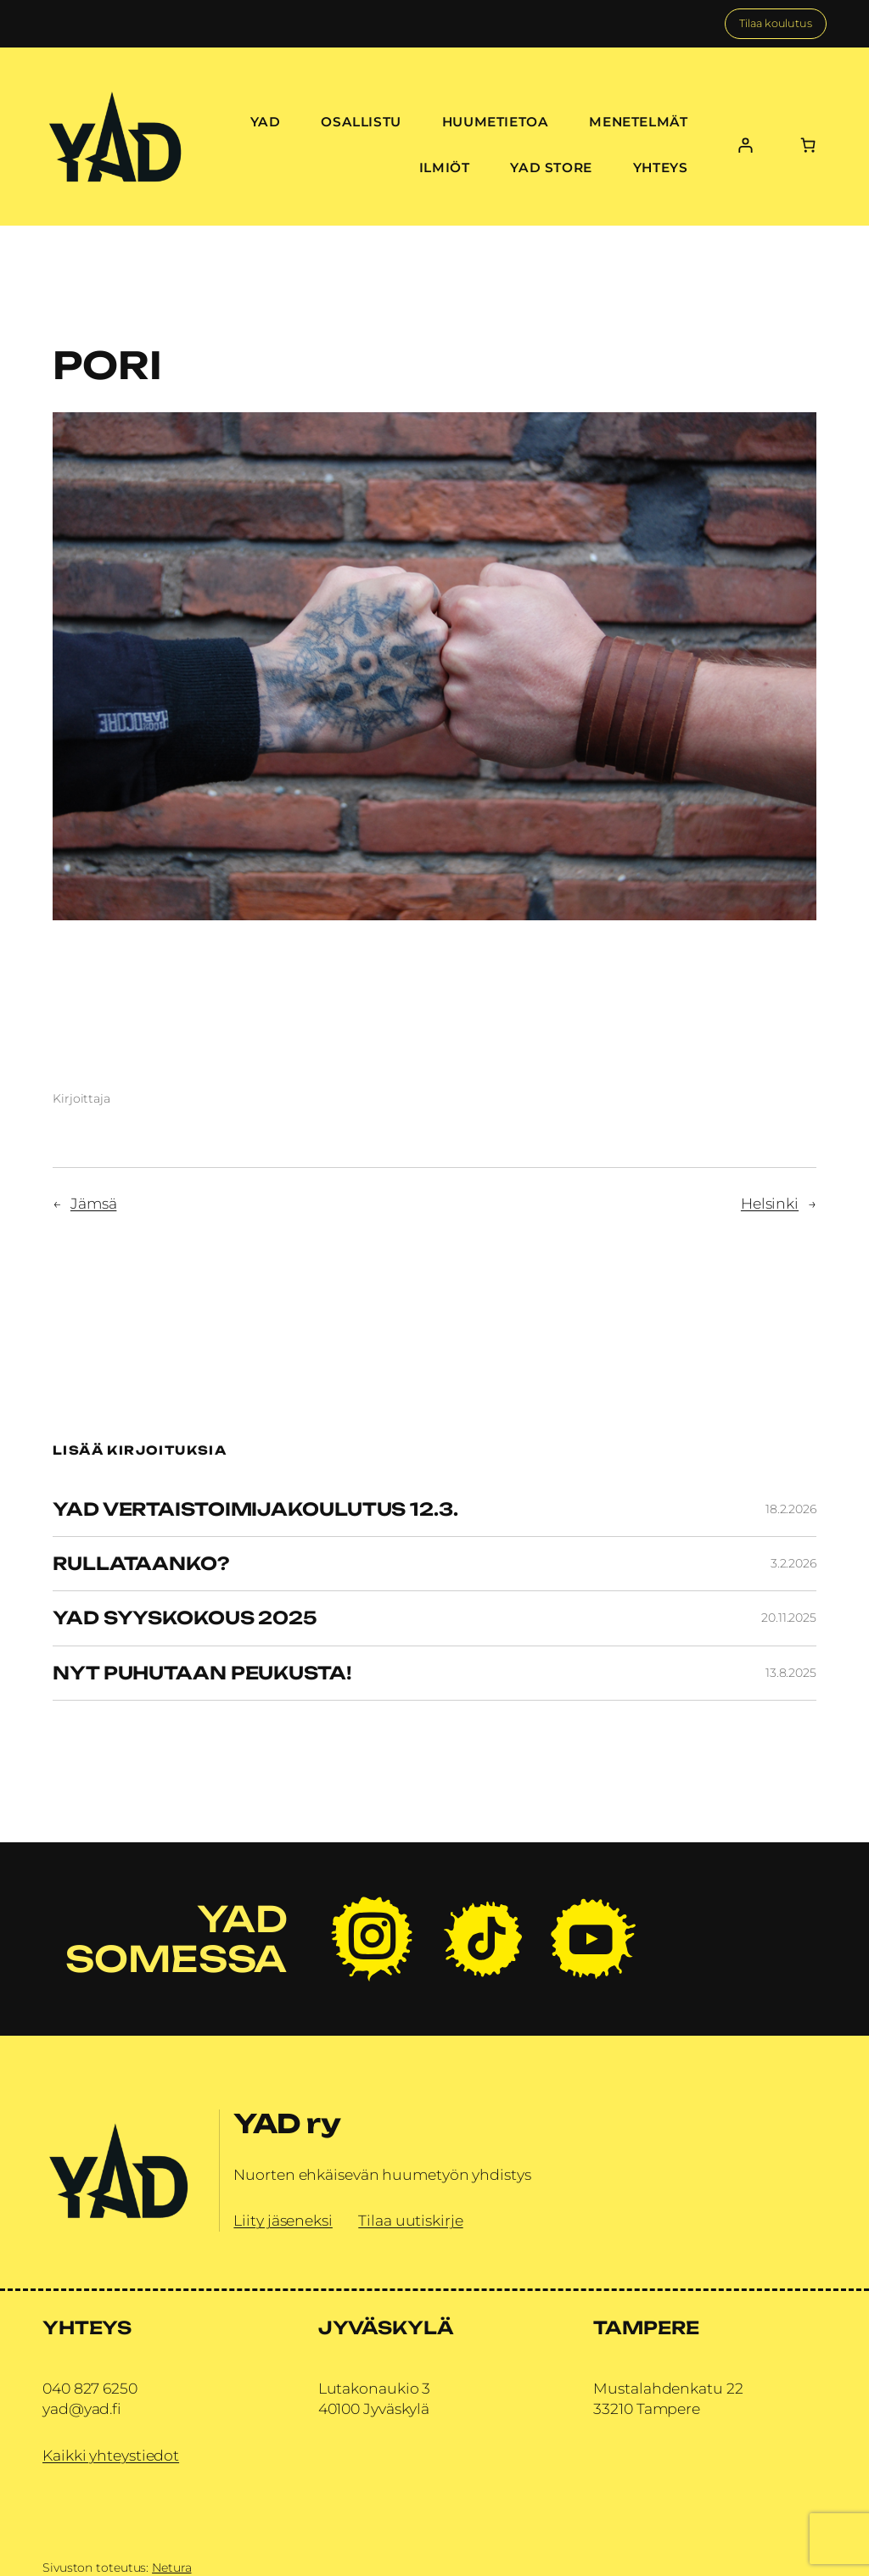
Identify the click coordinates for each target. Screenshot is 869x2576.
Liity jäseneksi (283, 2220)
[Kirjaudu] (745, 144)
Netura (171, 2567)
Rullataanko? (141, 1563)
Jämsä (93, 1203)
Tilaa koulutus (775, 23)
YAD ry (286, 2123)
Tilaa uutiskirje (410, 2220)
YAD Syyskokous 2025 (185, 1618)
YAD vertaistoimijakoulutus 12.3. (255, 1509)
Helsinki (770, 1203)
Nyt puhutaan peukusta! (202, 1673)
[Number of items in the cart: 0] (808, 144)
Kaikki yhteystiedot (110, 2455)
